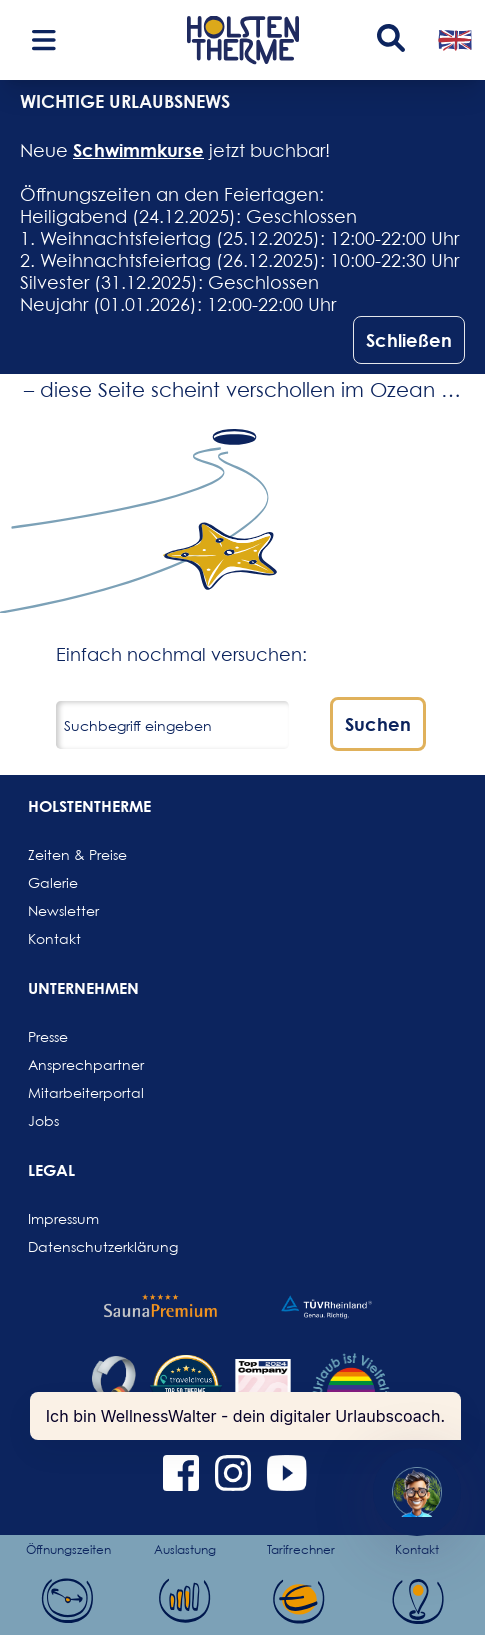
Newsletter (63, 910)
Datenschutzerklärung (76, 1246)
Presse (48, 1036)
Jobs (43, 1120)
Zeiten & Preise (76, 854)
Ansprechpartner (76, 1064)
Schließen (409, 340)
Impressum (63, 1218)
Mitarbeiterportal (76, 1092)
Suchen (378, 724)
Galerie (53, 882)
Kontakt (54, 938)
